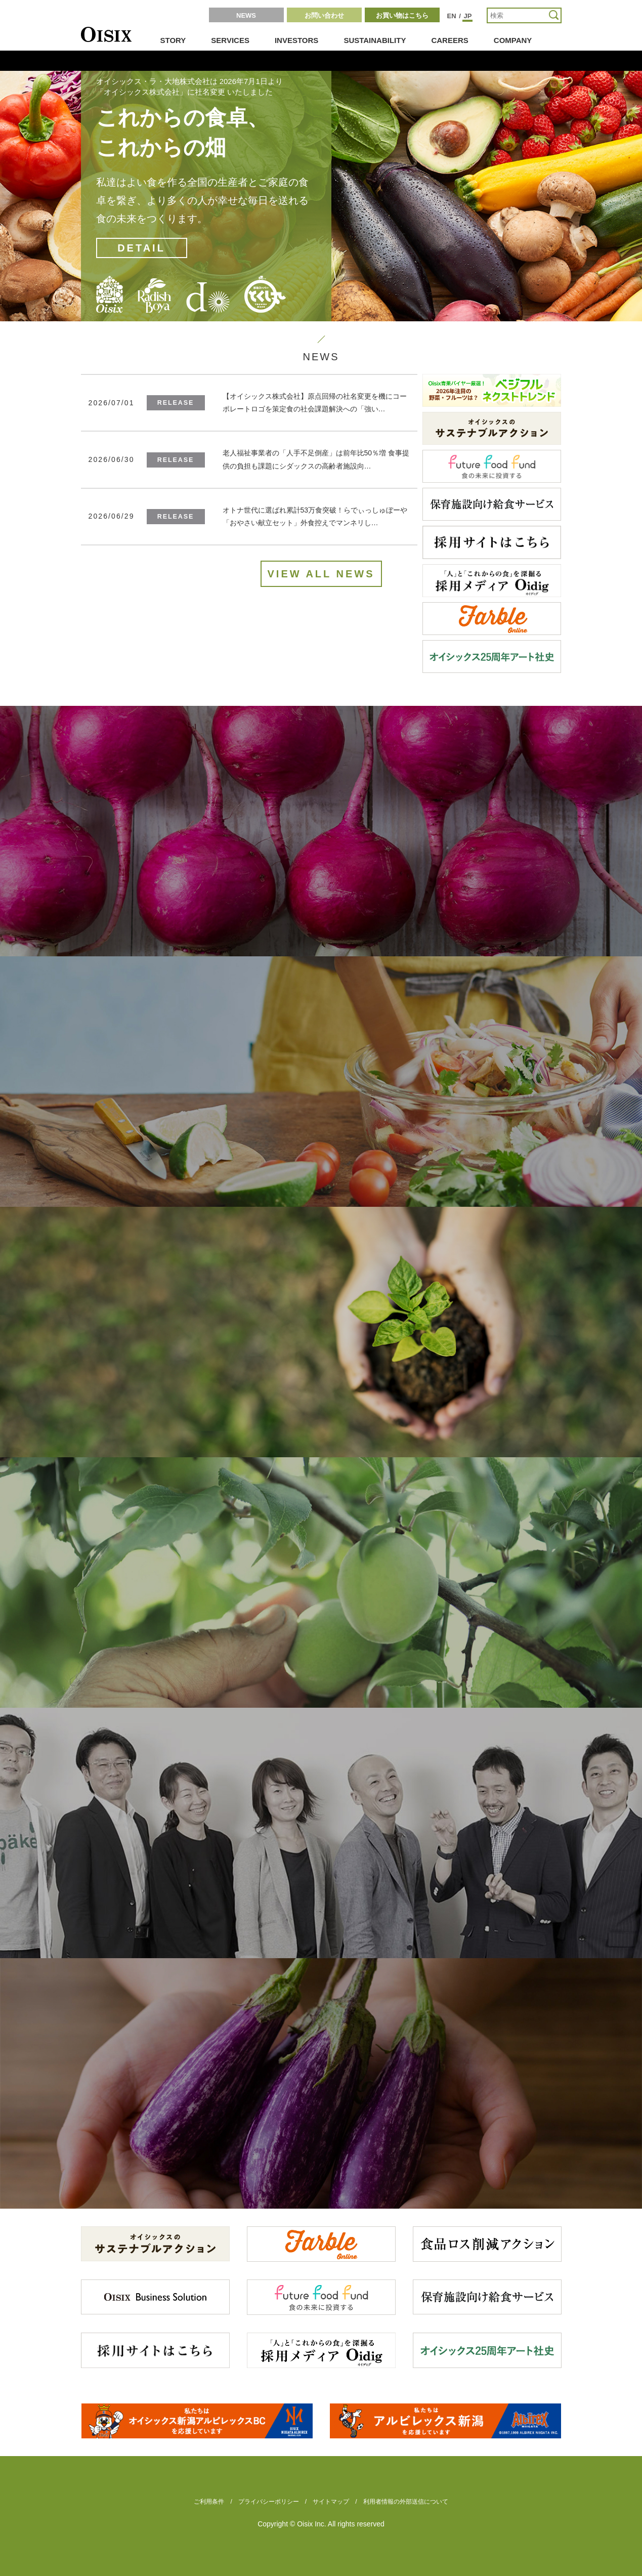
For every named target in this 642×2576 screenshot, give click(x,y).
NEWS (246, 15)
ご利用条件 (209, 2501)
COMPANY (513, 40)
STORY (173, 40)
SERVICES (230, 40)
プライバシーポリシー (268, 2501)
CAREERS (449, 40)
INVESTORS (296, 40)
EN (451, 16)
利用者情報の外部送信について (405, 2501)
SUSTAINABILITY (375, 40)
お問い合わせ (324, 15)
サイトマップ (331, 2501)
